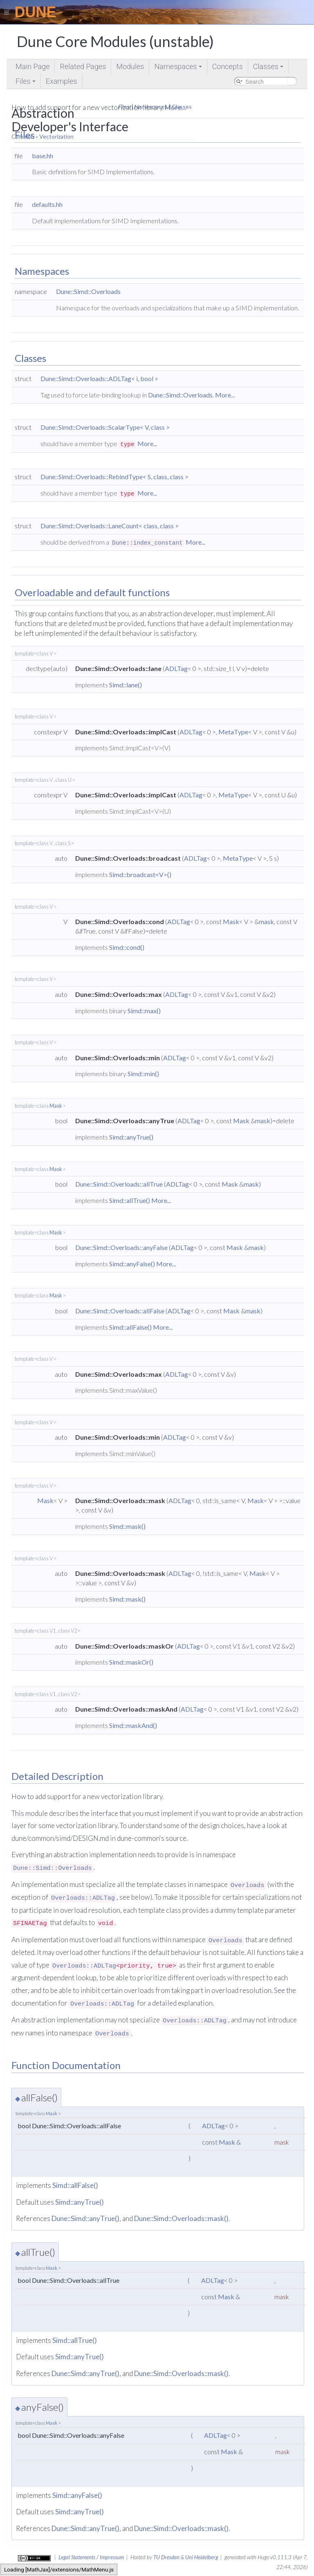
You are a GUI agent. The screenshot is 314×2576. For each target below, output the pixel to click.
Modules (130, 66)
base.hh (42, 155)
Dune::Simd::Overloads (88, 291)
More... (225, 395)
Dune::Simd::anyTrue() (85, 2218)
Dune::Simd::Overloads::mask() (181, 2218)
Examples (61, 81)
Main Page (32, 66)
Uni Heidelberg (201, 2557)
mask (266, 921)
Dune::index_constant (147, 543)
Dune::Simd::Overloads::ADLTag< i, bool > (99, 378)
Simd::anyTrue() (131, 1137)
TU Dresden (166, 2557)
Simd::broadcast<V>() (140, 874)
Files (26, 83)
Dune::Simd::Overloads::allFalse (119, 1311)
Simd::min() (143, 1073)
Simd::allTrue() (129, 1200)
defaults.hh (47, 204)
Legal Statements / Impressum (91, 2557)
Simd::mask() (127, 1526)
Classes (269, 68)
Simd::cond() (126, 947)
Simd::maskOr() (131, 1662)
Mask (231, 921)
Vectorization (56, 136)
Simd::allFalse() (130, 1327)
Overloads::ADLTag (83, 1898)
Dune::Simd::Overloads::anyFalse (121, 1247)
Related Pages (83, 66)
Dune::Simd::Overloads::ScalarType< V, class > (105, 427)
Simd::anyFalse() (132, 1264)
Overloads (248, 1885)
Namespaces (178, 68)
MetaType (233, 732)
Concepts (227, 66)
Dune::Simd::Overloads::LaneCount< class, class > (109, 526)
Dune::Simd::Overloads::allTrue (119, 1184)
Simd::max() (144, 1010)
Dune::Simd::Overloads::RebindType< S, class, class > (114, 476)
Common (22, 136)
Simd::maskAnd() (133, 1725)
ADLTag (176, 668)
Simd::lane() (125, 685)
